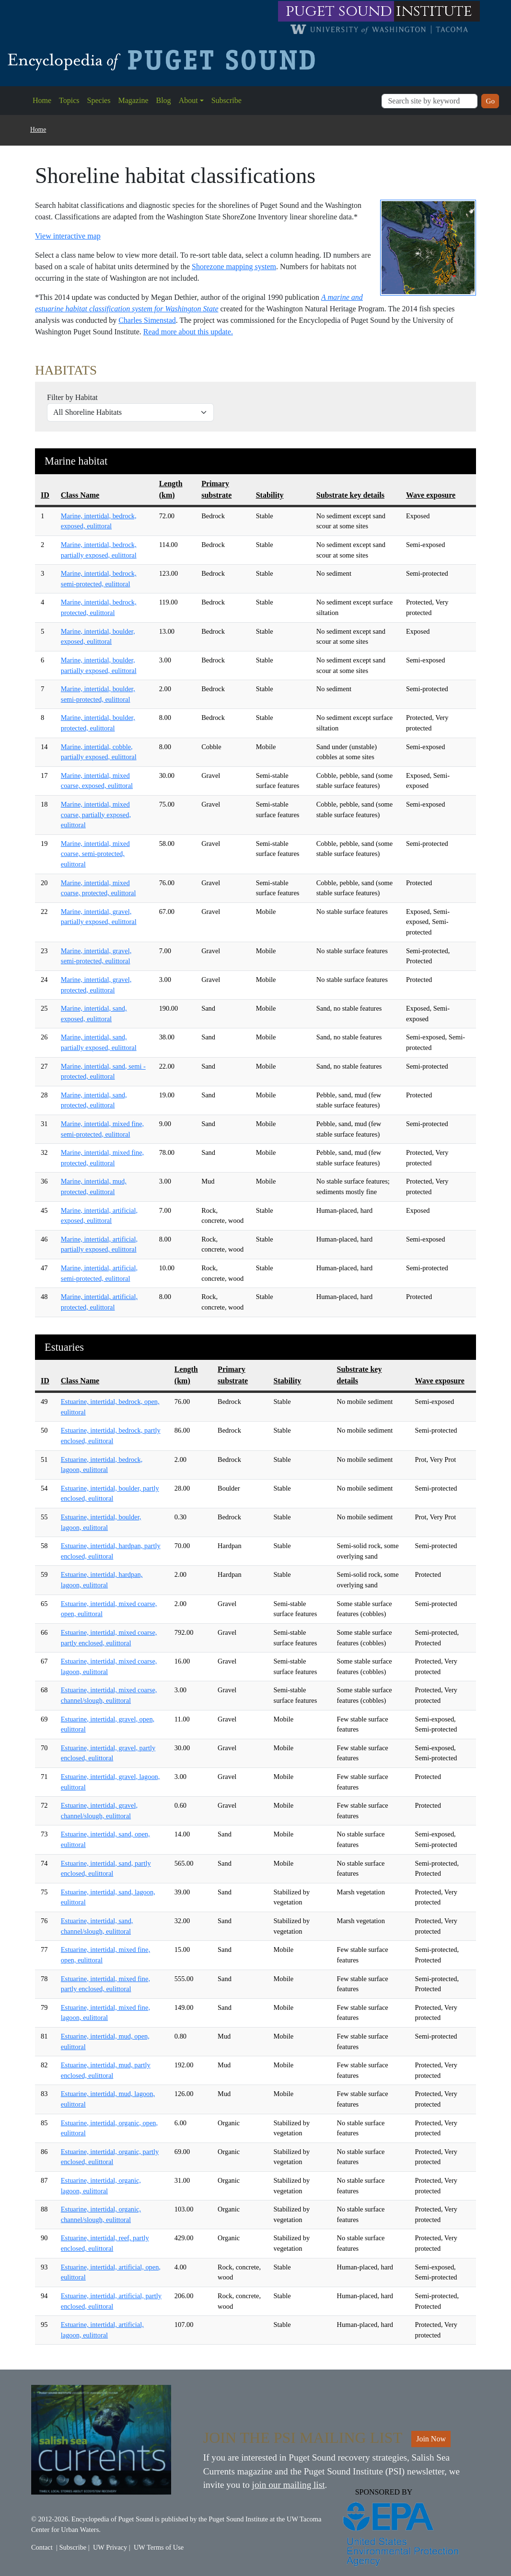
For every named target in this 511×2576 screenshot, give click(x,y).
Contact (42, 2547)
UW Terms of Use (159, 2547)
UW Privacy (110, 2547)
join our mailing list (288, 2485)
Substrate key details (350, 495)
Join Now (431, 2439)
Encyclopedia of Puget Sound (112, 2519)
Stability (270, 495)
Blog (163, 100)
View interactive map (68, 236)
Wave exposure (430, 495)
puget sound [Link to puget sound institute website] (339, 11)
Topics (69, 100)
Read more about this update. (188, 332)
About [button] (188, 100)
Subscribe (226, 100)
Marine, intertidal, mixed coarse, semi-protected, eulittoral (95, 854)
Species (99, 100)
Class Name (80, 495)
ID (45, 495)
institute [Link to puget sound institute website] (434, 11)
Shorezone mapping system (234, 266)
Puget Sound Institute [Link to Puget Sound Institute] (238, 2519)
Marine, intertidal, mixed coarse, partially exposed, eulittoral (96, 814)
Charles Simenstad (147, 320)
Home (42, 100)
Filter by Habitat (72, 397)
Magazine (133, 100)
